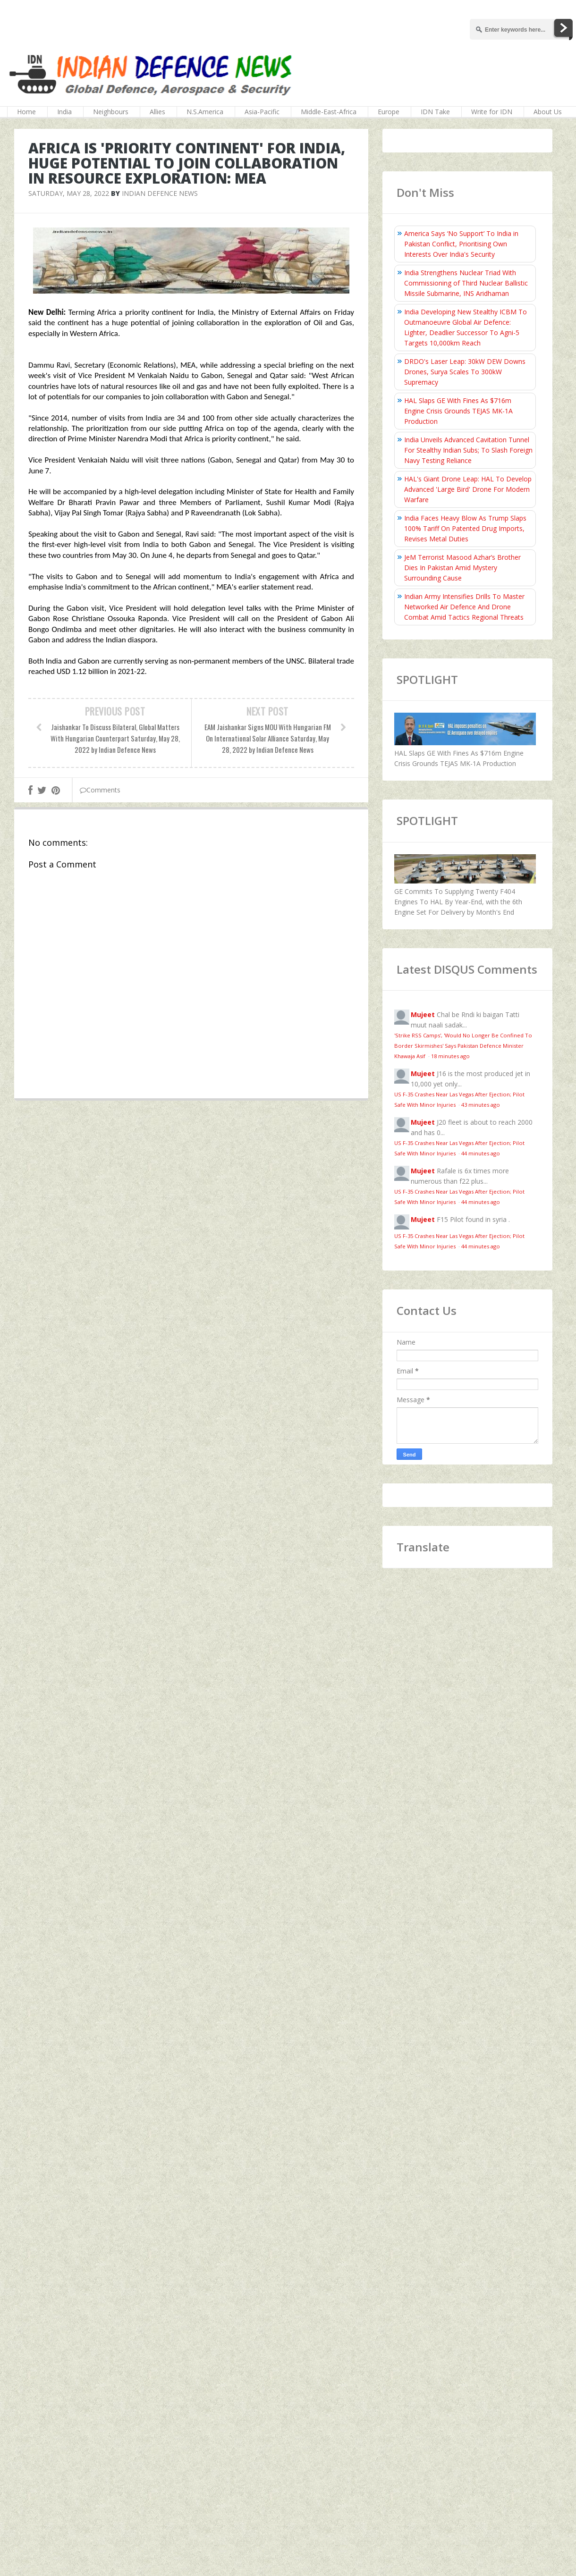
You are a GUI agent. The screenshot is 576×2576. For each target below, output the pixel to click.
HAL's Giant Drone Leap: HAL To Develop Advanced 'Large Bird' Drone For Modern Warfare (468, 489)
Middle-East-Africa (328, 111)
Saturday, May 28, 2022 (68, 193)
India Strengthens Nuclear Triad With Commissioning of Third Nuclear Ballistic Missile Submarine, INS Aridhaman (466, 283)
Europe (388, 111)
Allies (157, 111)
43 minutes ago (480, 1104)
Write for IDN (491, 111)
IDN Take (435, 111)
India (64, 111)
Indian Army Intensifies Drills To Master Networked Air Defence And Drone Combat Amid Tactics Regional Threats (464, 607)
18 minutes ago (450, 1056)
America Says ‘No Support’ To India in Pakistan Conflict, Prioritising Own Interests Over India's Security (461, 244)
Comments (100, 789)
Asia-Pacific (262, 111)
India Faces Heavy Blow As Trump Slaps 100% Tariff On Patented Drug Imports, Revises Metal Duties (465, 528)
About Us (548, 111)
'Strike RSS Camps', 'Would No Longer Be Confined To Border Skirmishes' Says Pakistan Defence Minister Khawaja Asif (463, 1046)
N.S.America (204, 111)
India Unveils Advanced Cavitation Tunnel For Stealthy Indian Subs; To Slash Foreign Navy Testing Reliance (468, 450)
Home (26, 111)
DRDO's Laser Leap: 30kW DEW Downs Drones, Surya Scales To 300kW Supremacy (464, 372)
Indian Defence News (160, 193)
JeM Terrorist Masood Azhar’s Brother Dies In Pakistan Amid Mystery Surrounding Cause (462, 567)
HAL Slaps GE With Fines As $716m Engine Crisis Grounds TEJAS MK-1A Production (458, 411)
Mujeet (423, 1014)
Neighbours (110, 111)
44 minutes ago (480, 1153)
